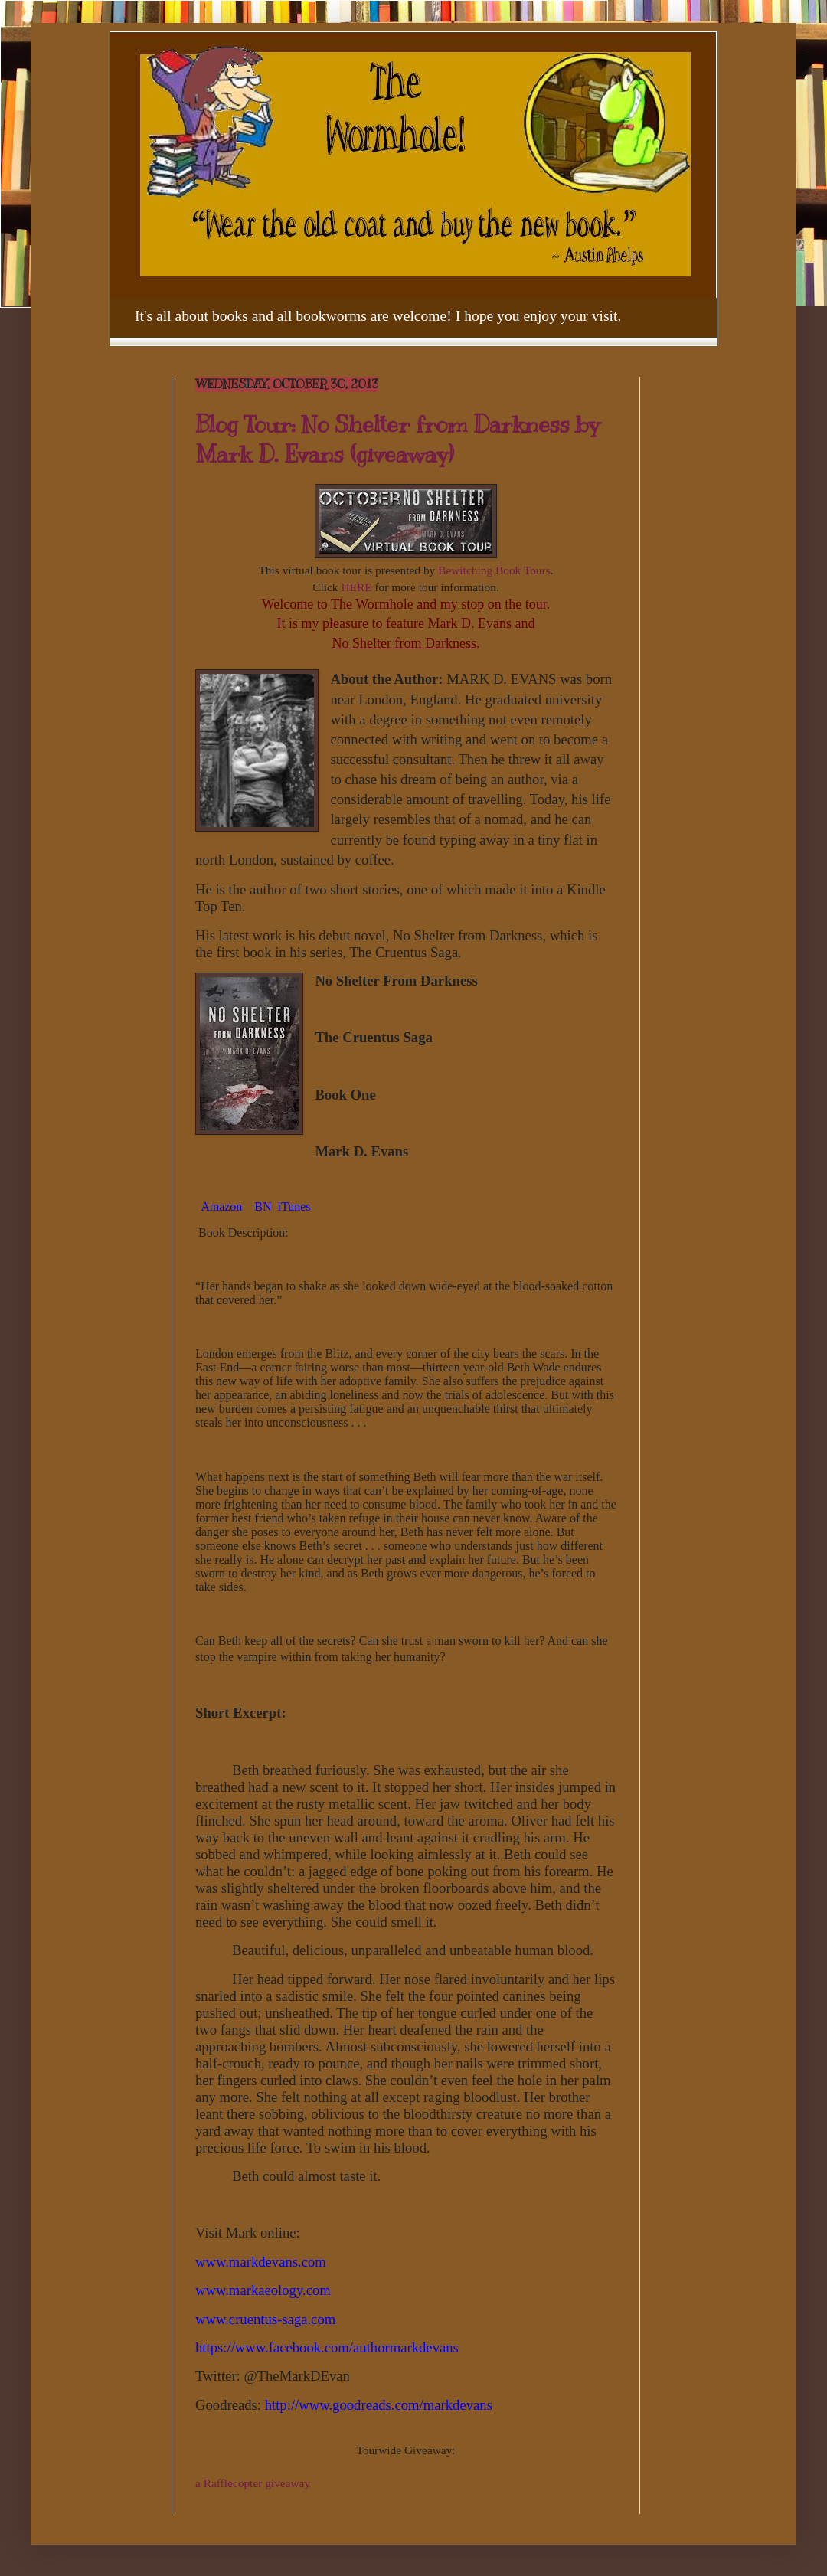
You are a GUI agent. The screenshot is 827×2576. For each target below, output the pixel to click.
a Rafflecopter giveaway (252, 2482)
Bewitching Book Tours (494, 570)
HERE (356, 586)
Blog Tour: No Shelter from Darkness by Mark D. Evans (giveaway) (397, 439)
